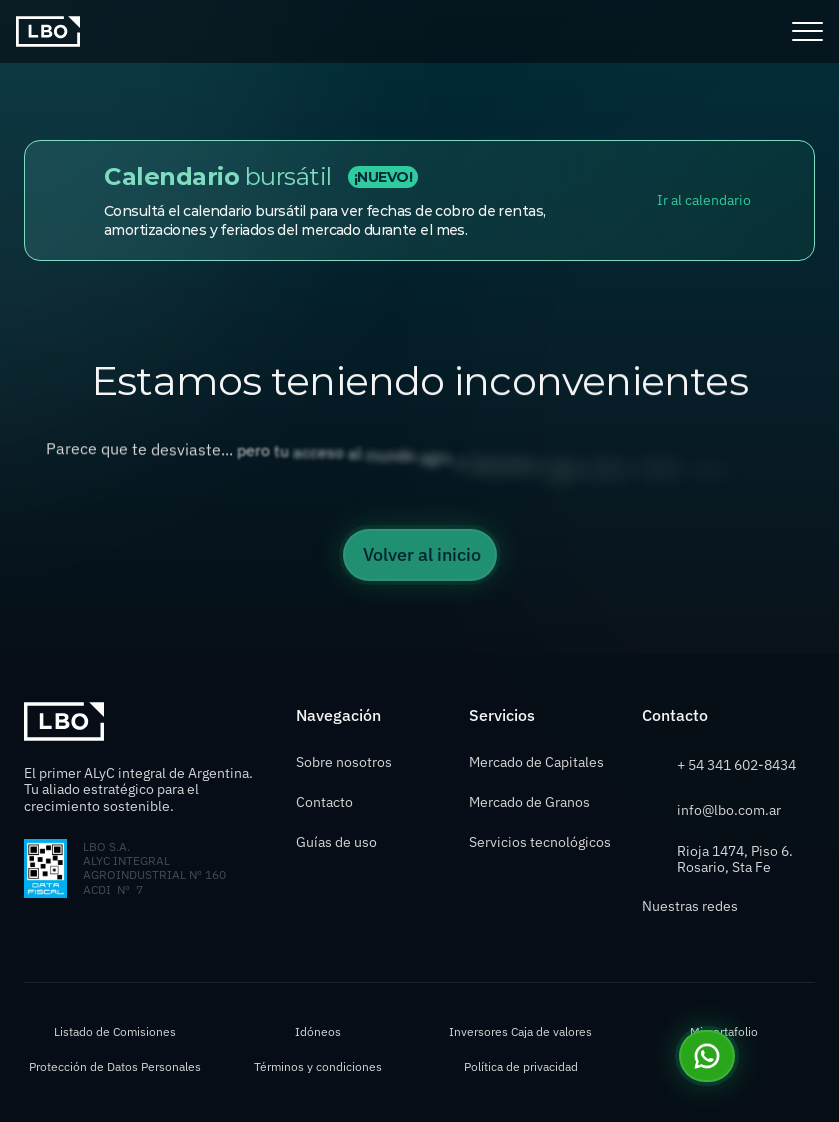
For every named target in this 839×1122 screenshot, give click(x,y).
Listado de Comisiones (115, 1031)
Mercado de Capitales (536, 762)
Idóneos (318, 1031)
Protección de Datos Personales (115, 1066)
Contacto (324, 802)
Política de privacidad (521, 1066)
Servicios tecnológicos (540, 842)
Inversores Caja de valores (520, 1031)
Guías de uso (338, 842)
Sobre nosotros (344, 762)
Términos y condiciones (318, 1066)
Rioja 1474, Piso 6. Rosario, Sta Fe (736, 859)
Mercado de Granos (529, 802)
